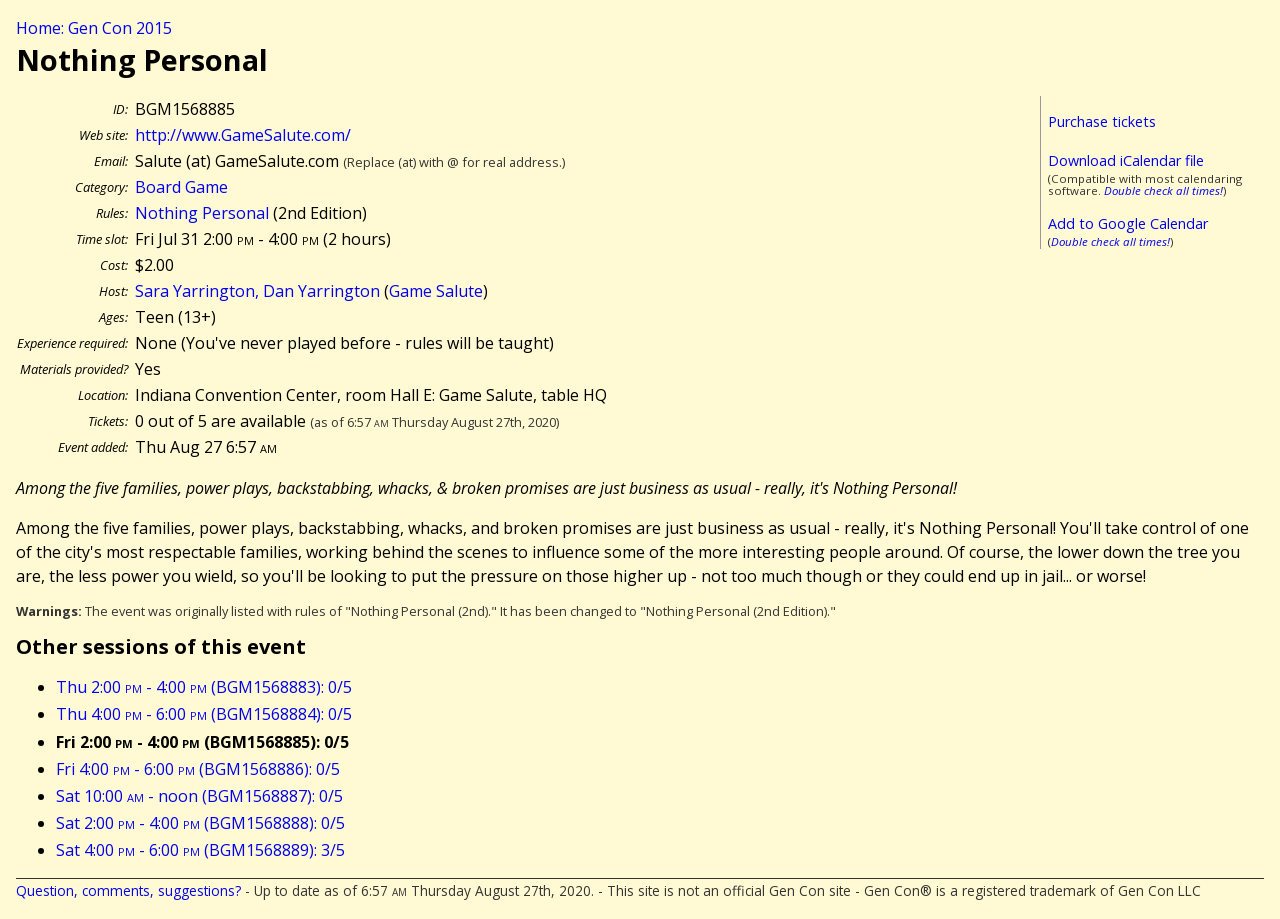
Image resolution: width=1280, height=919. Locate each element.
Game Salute (436, 291)
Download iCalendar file (1126, 160)
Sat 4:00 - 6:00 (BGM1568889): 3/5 (200, 850)
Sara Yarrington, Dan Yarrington (257, 291)
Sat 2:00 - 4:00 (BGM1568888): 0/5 (200, 823)
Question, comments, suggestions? (128, 890)
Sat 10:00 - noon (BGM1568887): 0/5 (199, 796)
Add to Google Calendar (1128, 223)
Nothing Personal (202, 213)
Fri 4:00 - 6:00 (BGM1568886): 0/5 (198, 769)
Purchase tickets (1102, 121)
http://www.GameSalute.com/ (243, 135)
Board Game (181, 187)
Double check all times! (1163, 190)
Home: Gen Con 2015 (94, 28)
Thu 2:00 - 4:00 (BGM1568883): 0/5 (204, 687)
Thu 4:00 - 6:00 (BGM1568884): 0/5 (204, 714)
